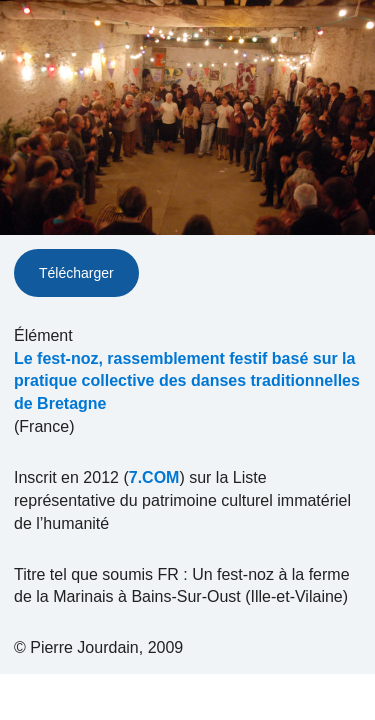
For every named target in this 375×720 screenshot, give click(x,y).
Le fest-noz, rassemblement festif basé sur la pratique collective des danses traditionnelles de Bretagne (187, 381)
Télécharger (76, 273)
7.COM (154, 477)
